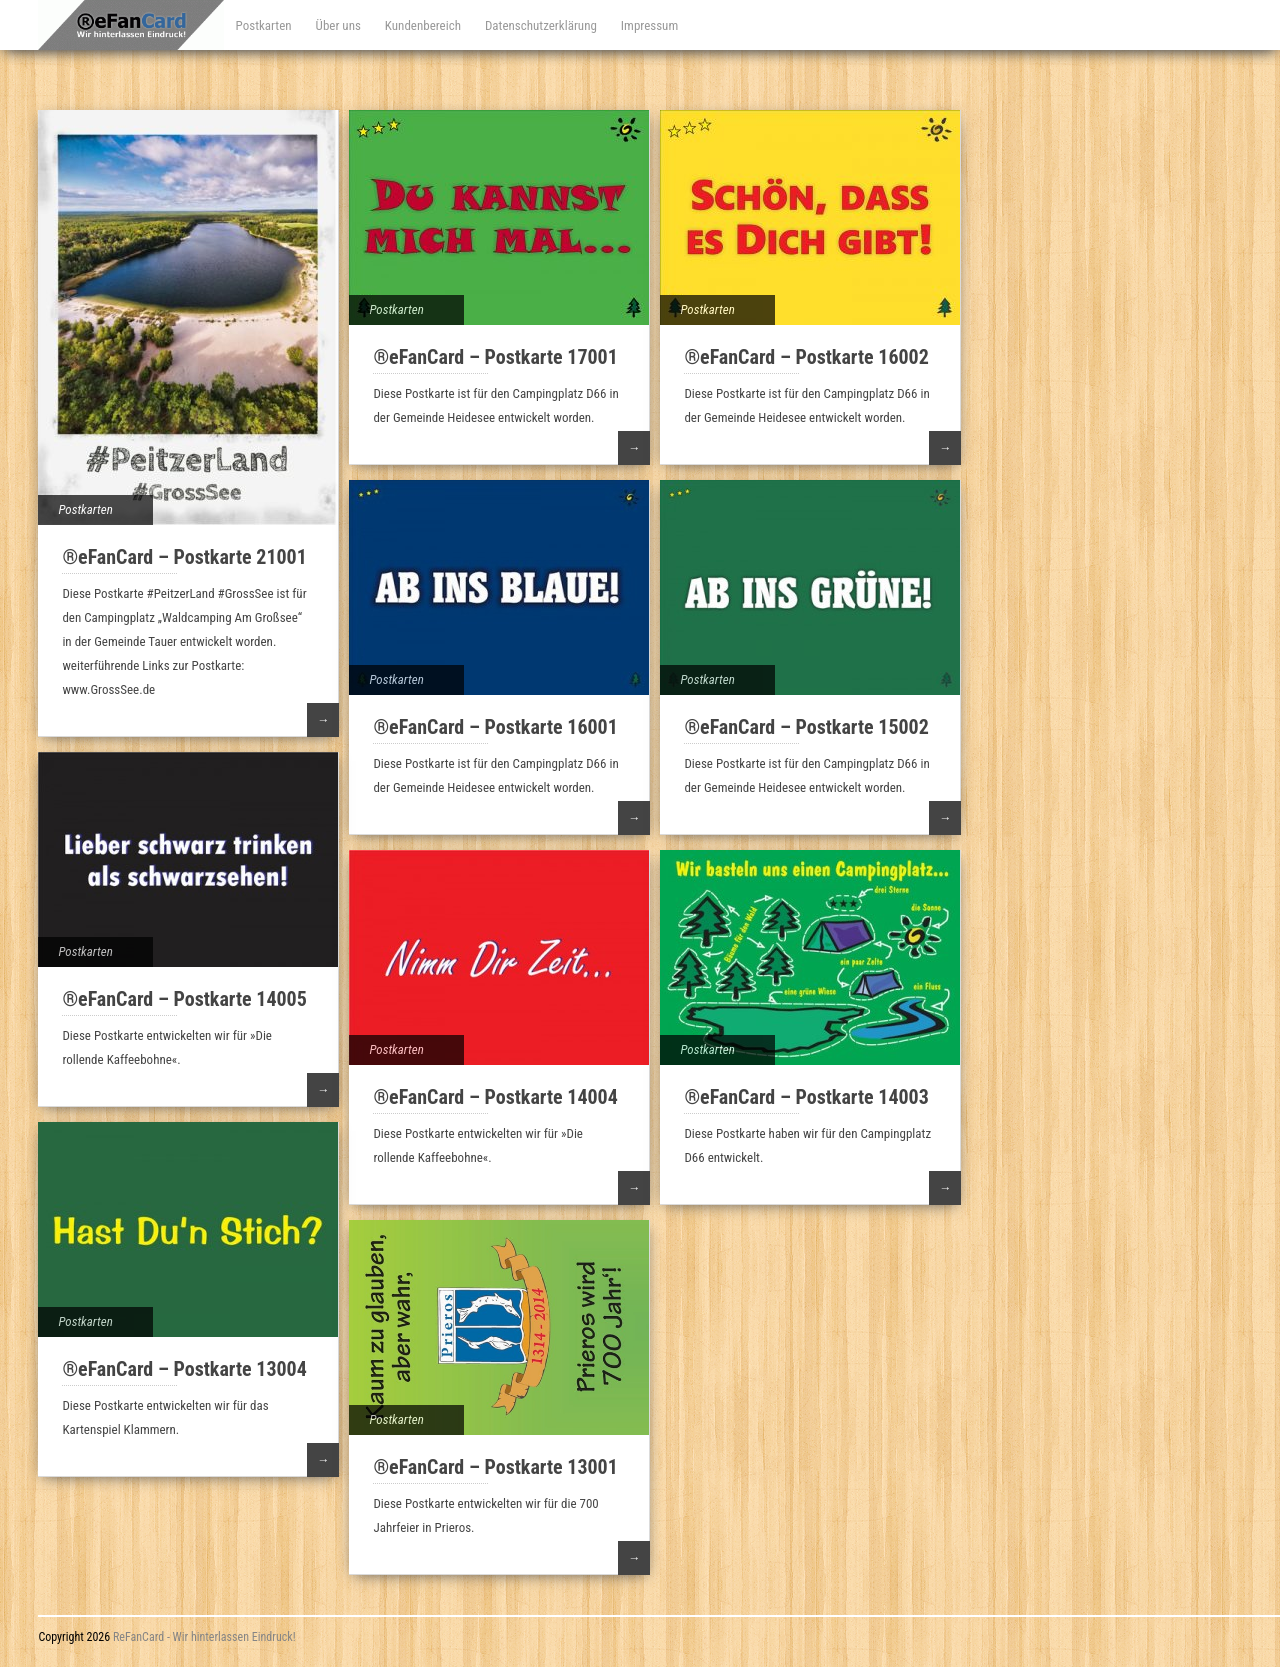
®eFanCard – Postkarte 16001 (495, 727)
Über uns (338, 25)
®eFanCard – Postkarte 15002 (806, 727)
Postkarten (264, 25)
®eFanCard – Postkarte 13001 (495, 1467)
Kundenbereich (423, 25)
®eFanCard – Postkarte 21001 (184, 557)
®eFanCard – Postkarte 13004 (184, 1369)
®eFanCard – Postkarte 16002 (806, 357)
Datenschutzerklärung (541, 25)
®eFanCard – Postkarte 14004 (495, 1097)
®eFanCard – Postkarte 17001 (495, 357)
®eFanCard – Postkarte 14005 (184, 999)
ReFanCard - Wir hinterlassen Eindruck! (204, 1637)
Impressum (649, 25)
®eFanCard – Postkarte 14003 (806, 1097)
